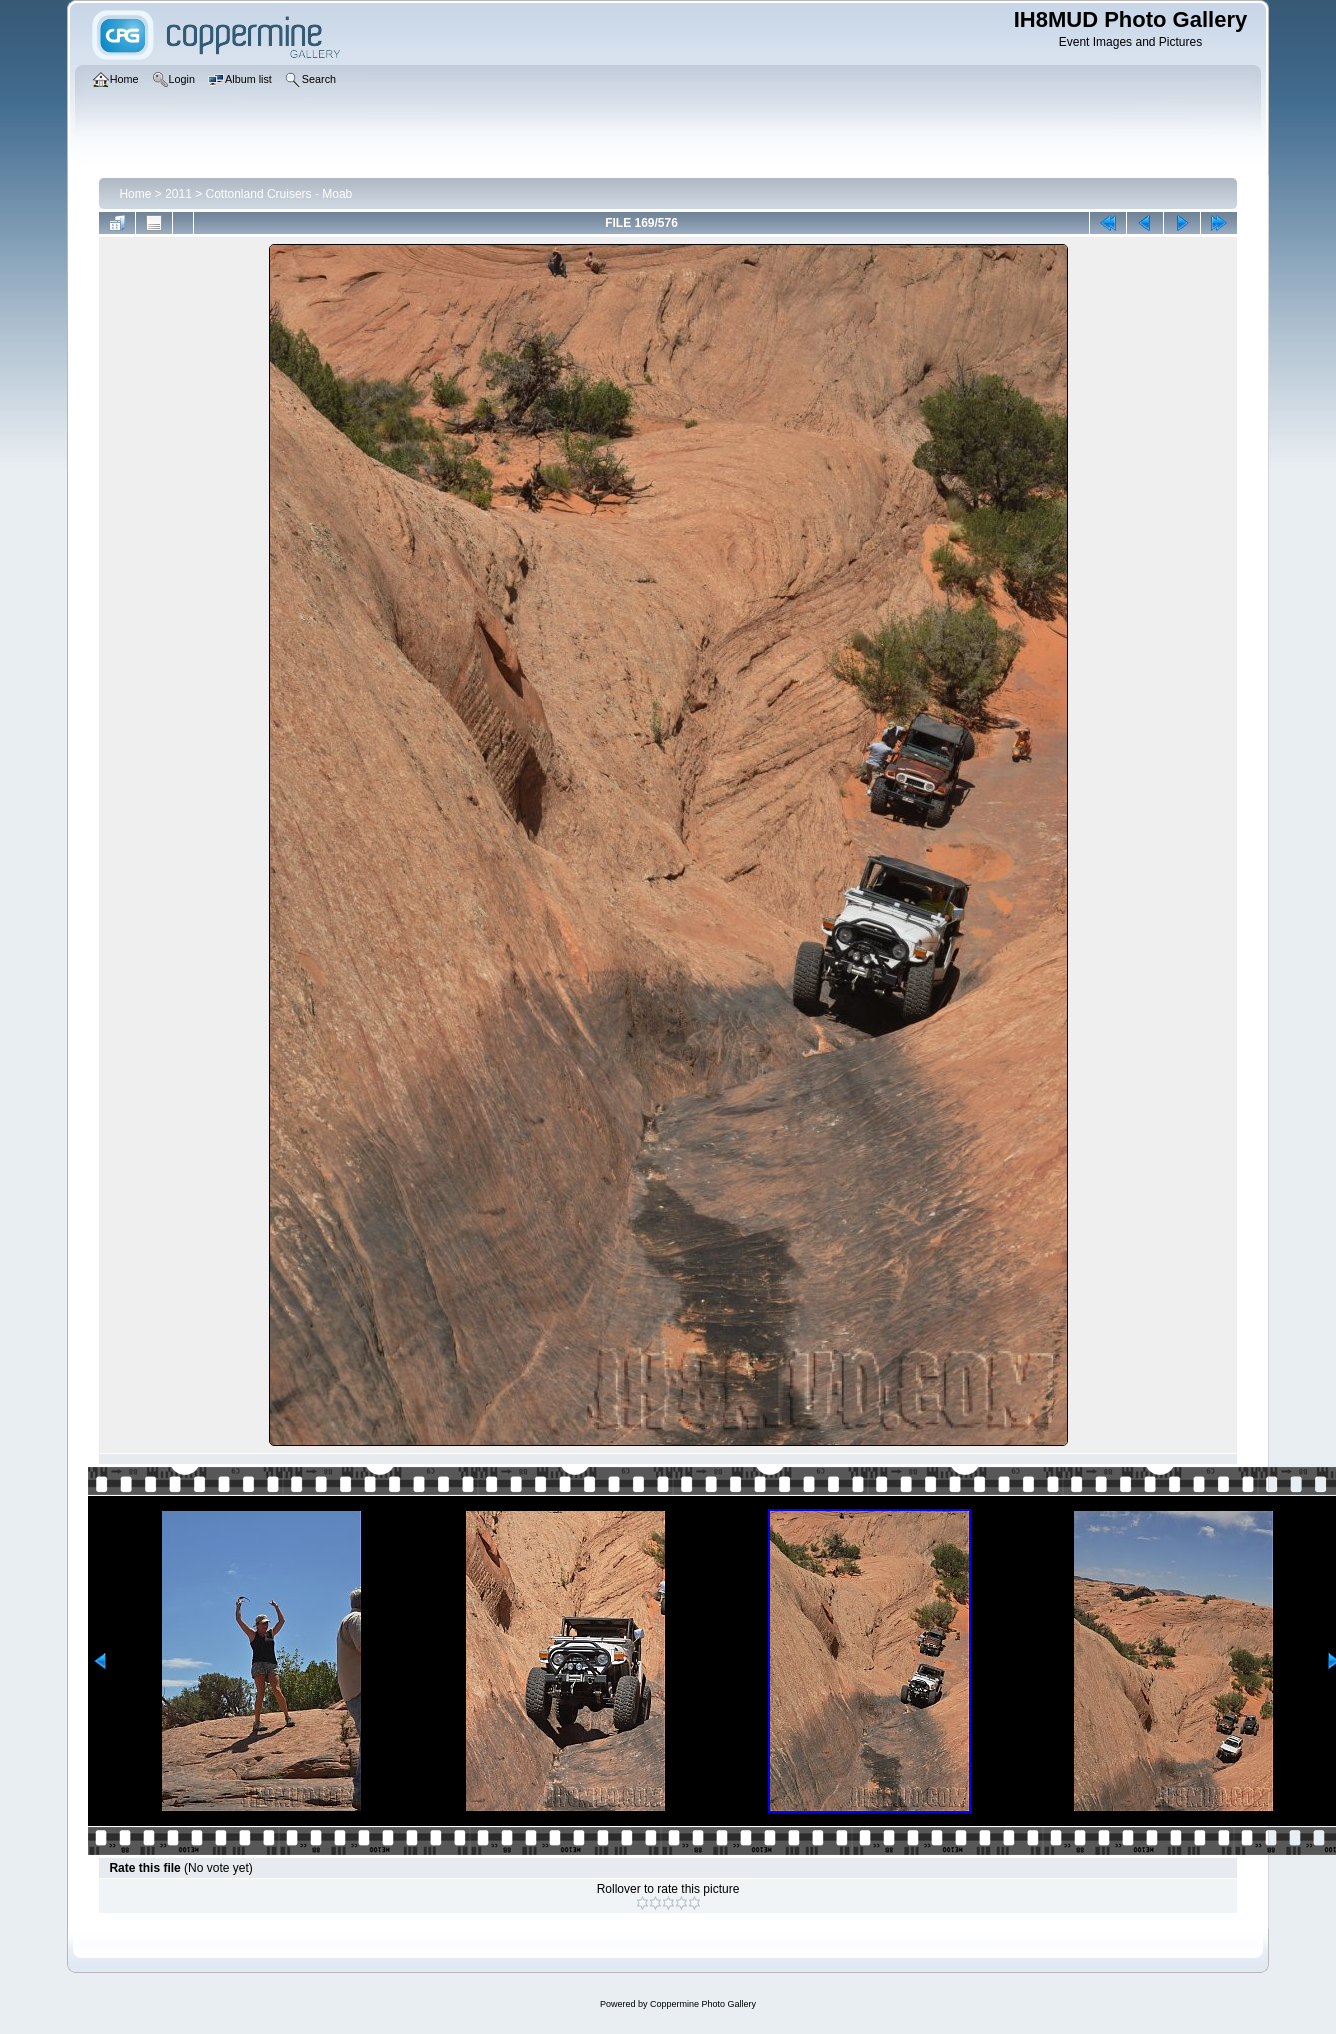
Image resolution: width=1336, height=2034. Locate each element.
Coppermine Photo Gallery (703, 2004)
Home (135, 194)
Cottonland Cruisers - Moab (279, 194)
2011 (178, 194)
